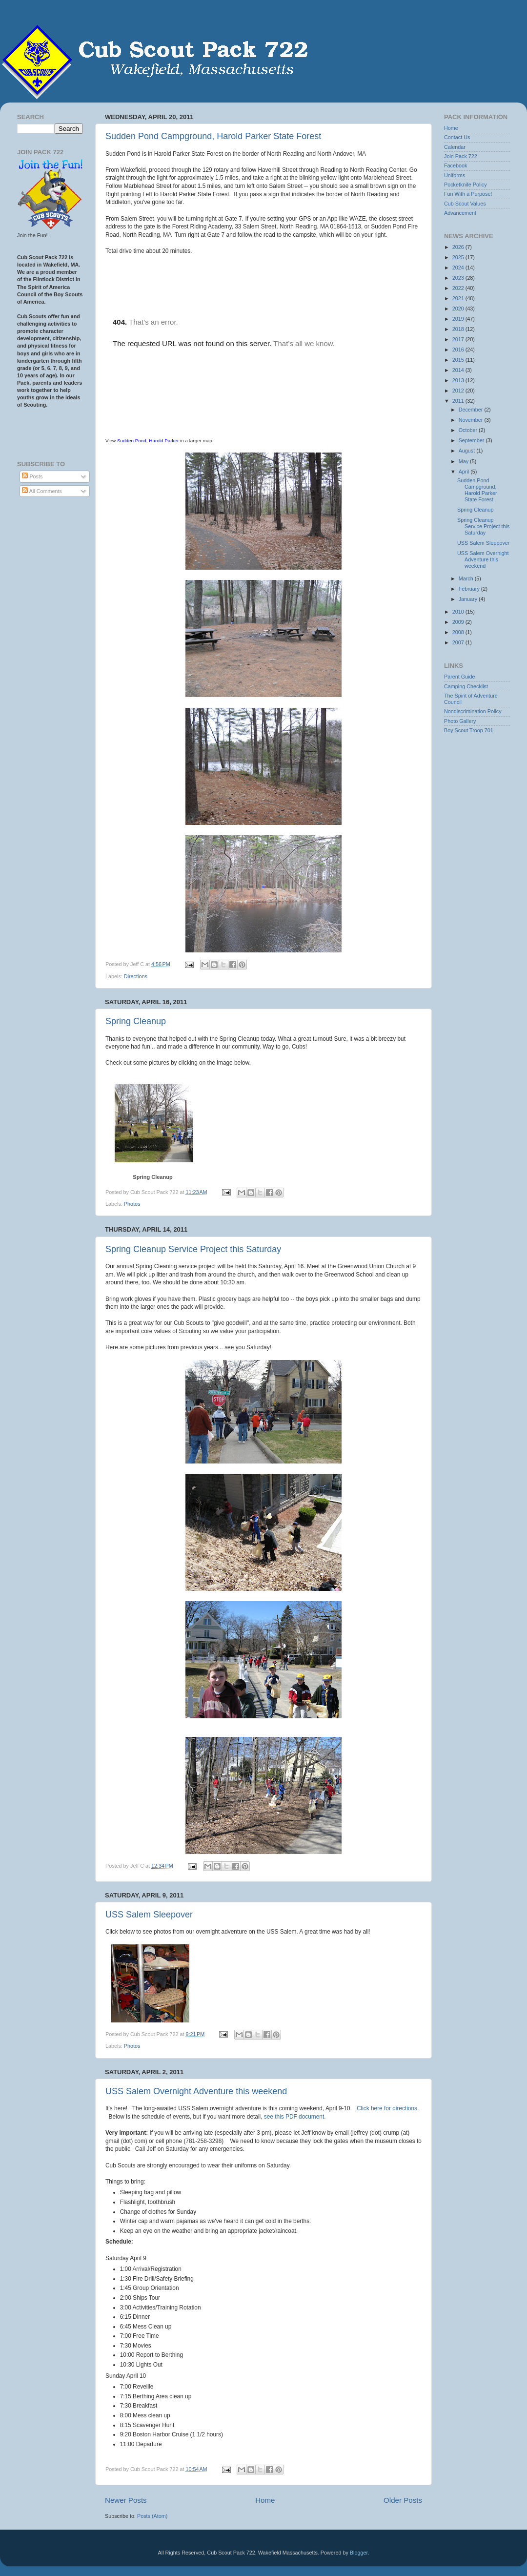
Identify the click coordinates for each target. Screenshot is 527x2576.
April (465, 471)
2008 (459, 632)
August (468, 450)
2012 (459, 390)
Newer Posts (126, 2500)
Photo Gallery (460, 721)
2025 (459, 257)
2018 (459, 329)
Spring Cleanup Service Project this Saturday (193, 1249)
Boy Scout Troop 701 (468, 730)
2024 (459, 267)
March (467, 578)
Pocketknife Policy (465, 184)
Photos (132, 1204)
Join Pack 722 (460, 156)
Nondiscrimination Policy (473, 711)
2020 (459, 308)
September (472, 440)
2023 (459, 278)
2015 (459, 360)
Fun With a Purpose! (468, 194)
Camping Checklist (466, 686)
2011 (459, 401)
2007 (459, 642)
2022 (459, 288)
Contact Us (457, 137)
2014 (459, 370)
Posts (32, 476)
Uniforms (454, 175)
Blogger (359, 2552)
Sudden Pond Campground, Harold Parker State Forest (213, 136)
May (464, 461)
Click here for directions (387, 2108)
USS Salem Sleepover (149, 1914)
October (469, 430)
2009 (459, 622)
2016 (459, 349)
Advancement (460, 213)
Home (265, 2500)
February (470, 589)
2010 (459, 612)
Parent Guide (459, 677)
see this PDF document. (295, 2116)
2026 (459, 247)
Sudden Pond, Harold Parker (148, 440)
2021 (459, 298)
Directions (135, 976)
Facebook (455, 165)
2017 (459, 339)
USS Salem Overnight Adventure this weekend (196, 2091)
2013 (459, 380)
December (472, 409)
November (472, 420)
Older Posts (403, 2500)
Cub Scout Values (465, 203)
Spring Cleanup (135, 1021)
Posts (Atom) (152, 2516)
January (469, 599)
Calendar (455, 147)
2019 (459, 319)
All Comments (42, 491)
